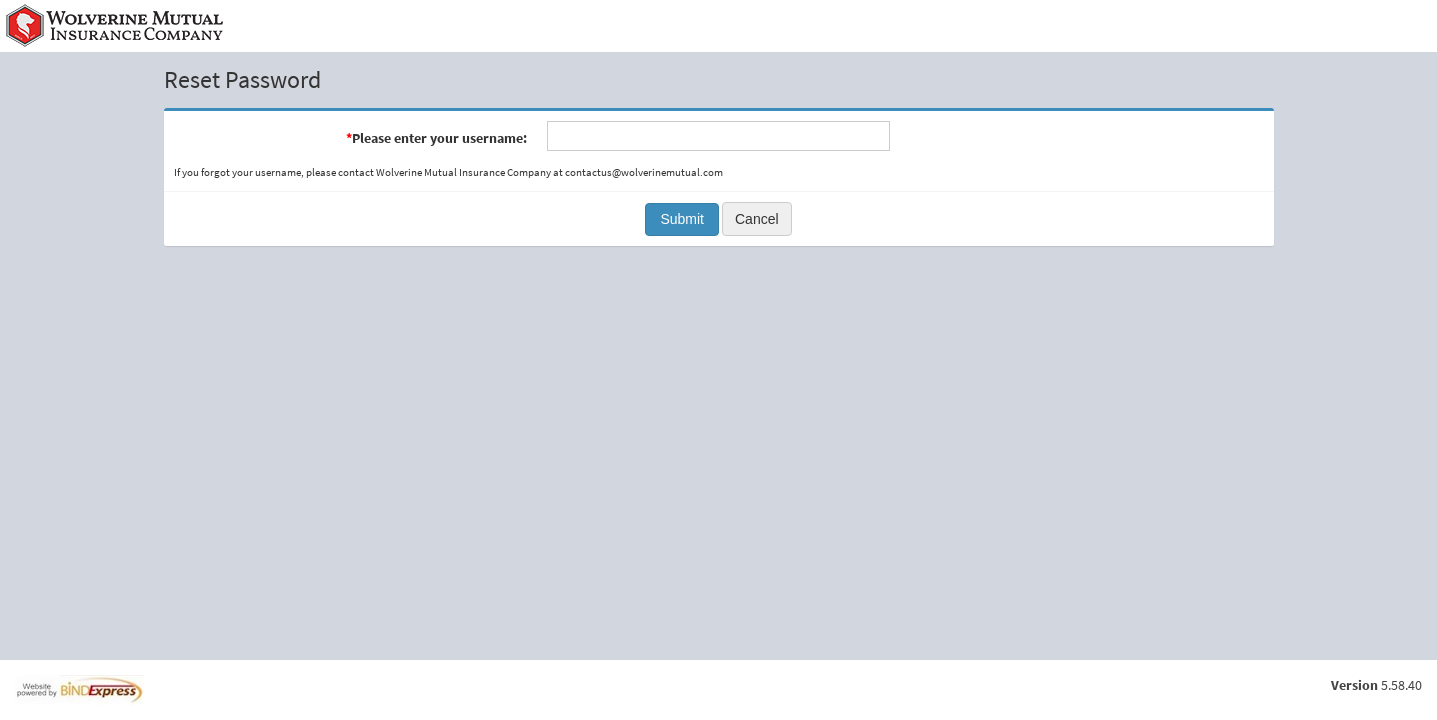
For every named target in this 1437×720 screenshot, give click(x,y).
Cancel (757, 219)
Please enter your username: (436, 138)
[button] (682, 219)
